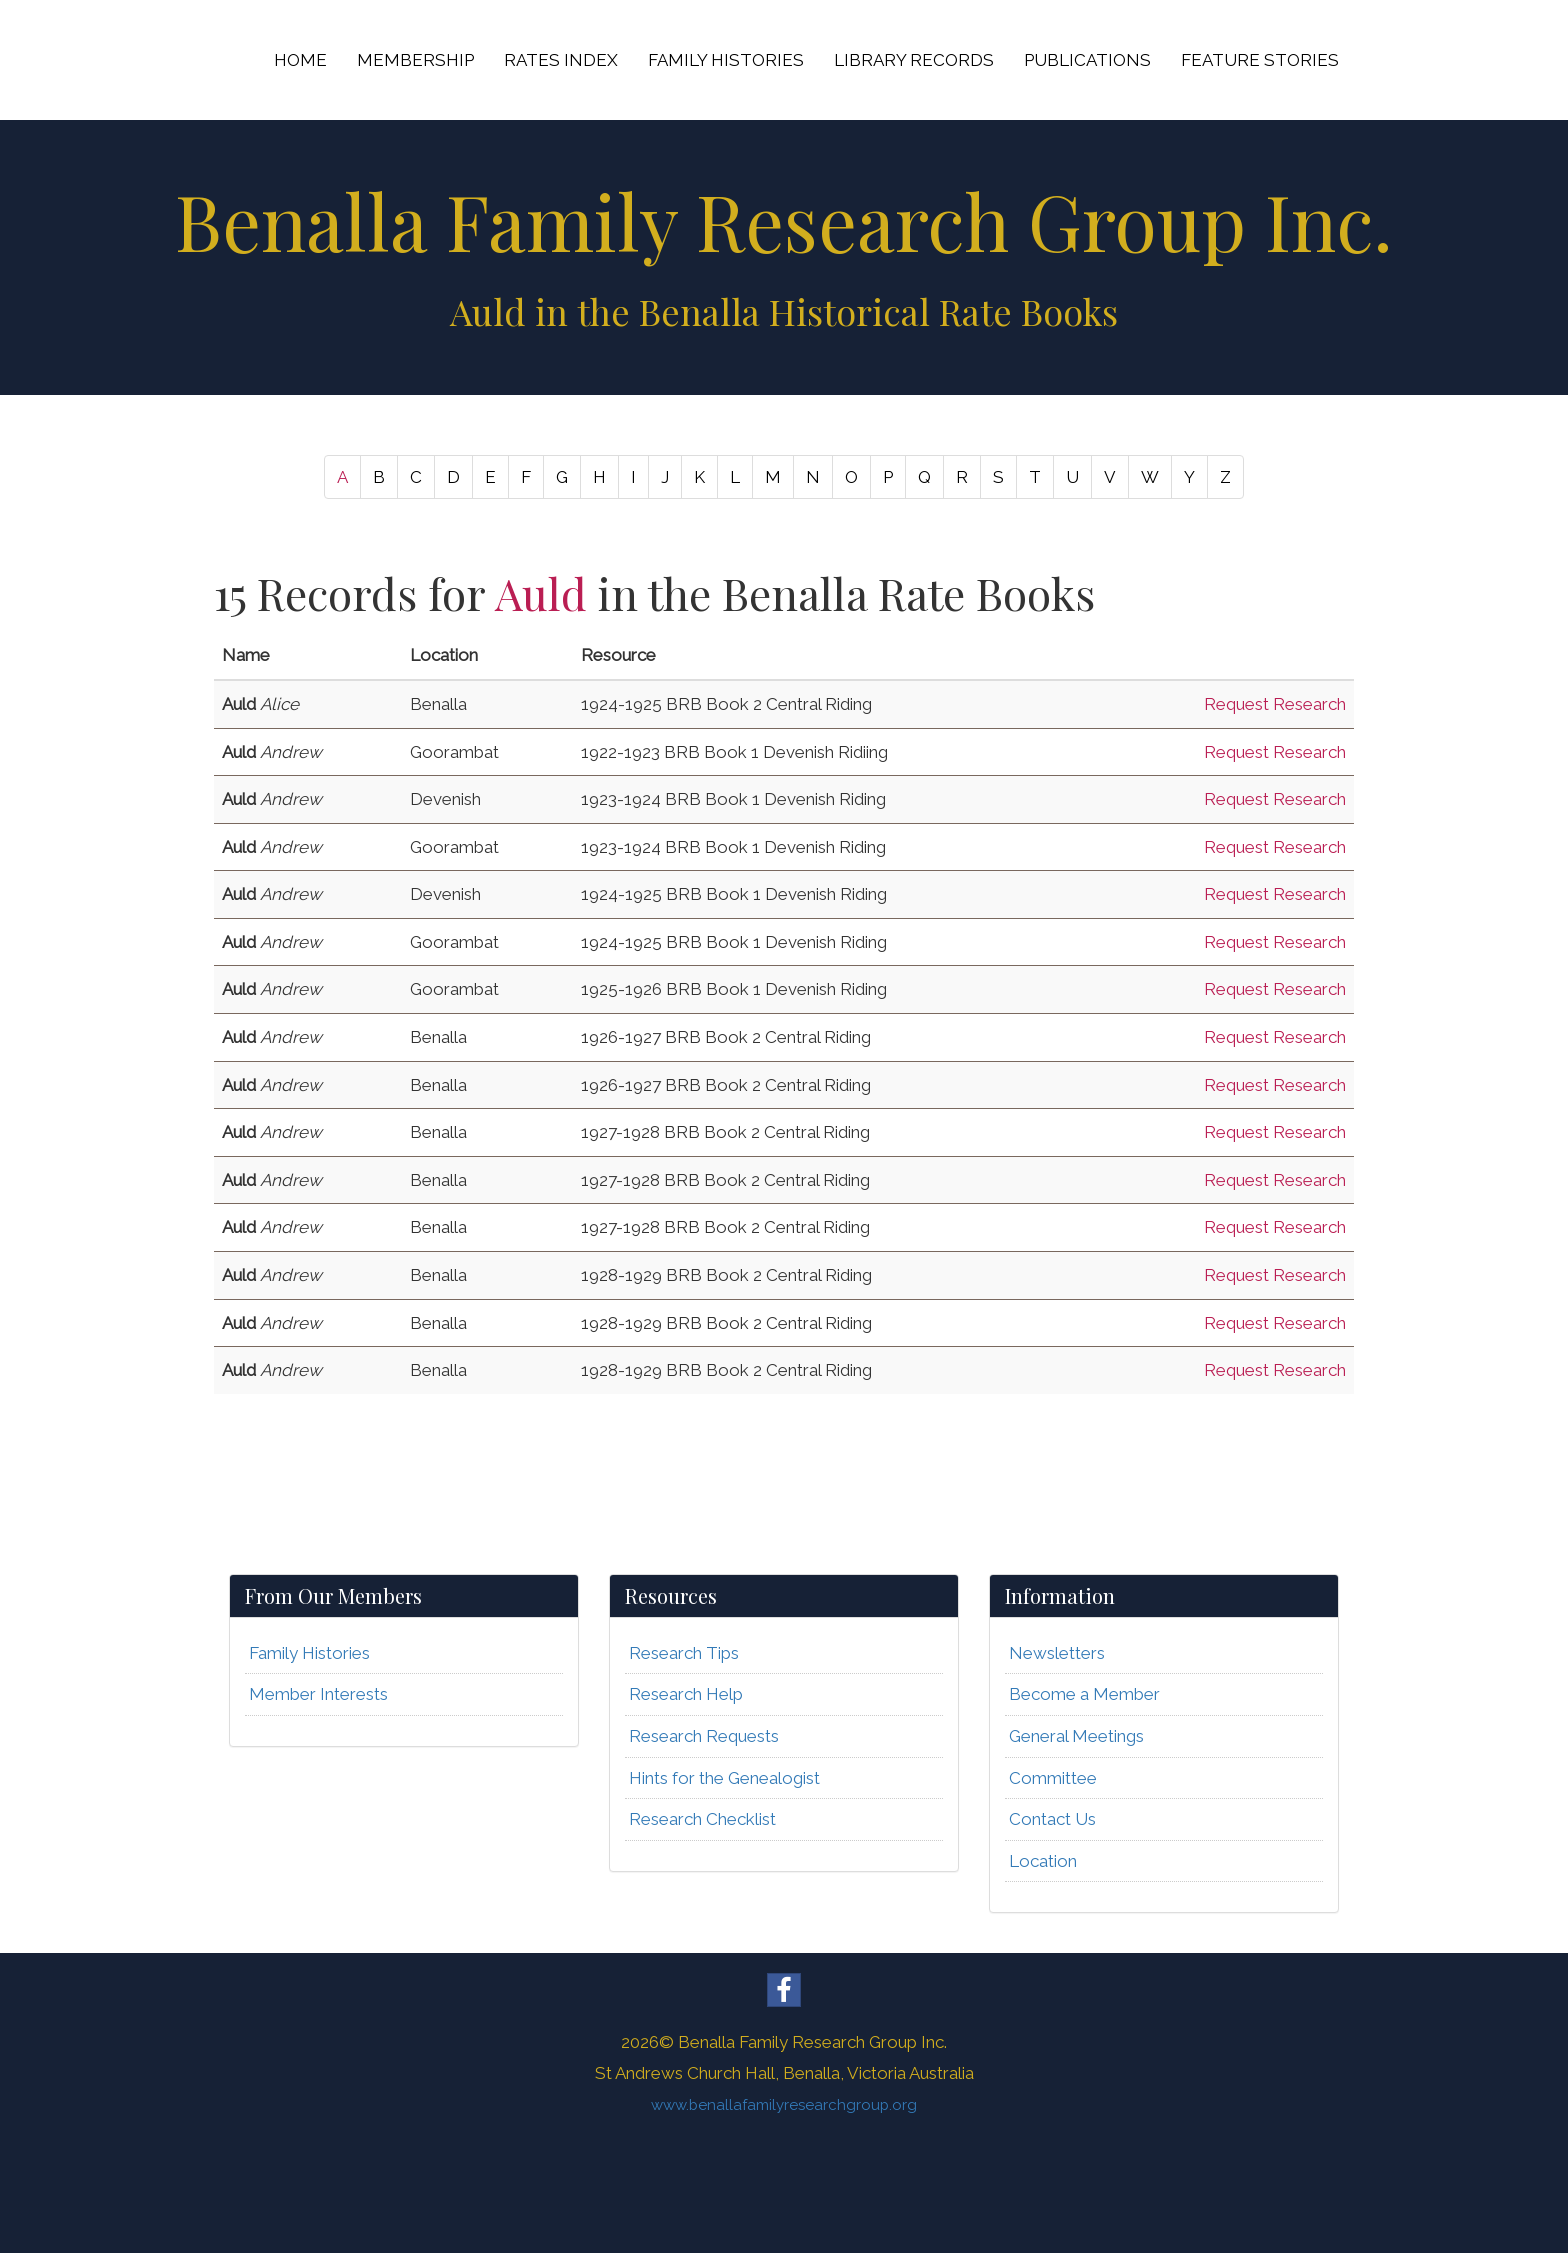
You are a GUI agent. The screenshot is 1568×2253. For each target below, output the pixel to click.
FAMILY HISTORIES (726, 60)
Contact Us (1052, 1819)
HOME (300, 60)
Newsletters (1057, 1653)
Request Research (1275, 704)
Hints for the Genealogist (724, 1778)
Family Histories (309, 1653)
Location (1043, 1861)
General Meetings (1076, 1736)
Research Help (686, 1694)
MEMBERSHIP (415, 60)
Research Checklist (702, 1819)
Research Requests (704, 1736)
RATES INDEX (561, 60)
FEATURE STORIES (1260, 60)
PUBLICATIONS (1087, 60)
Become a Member (1084, 1694)
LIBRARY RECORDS (914, 60)
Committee (1053, 1778)
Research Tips (684, 1653)
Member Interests (318, 1694)
